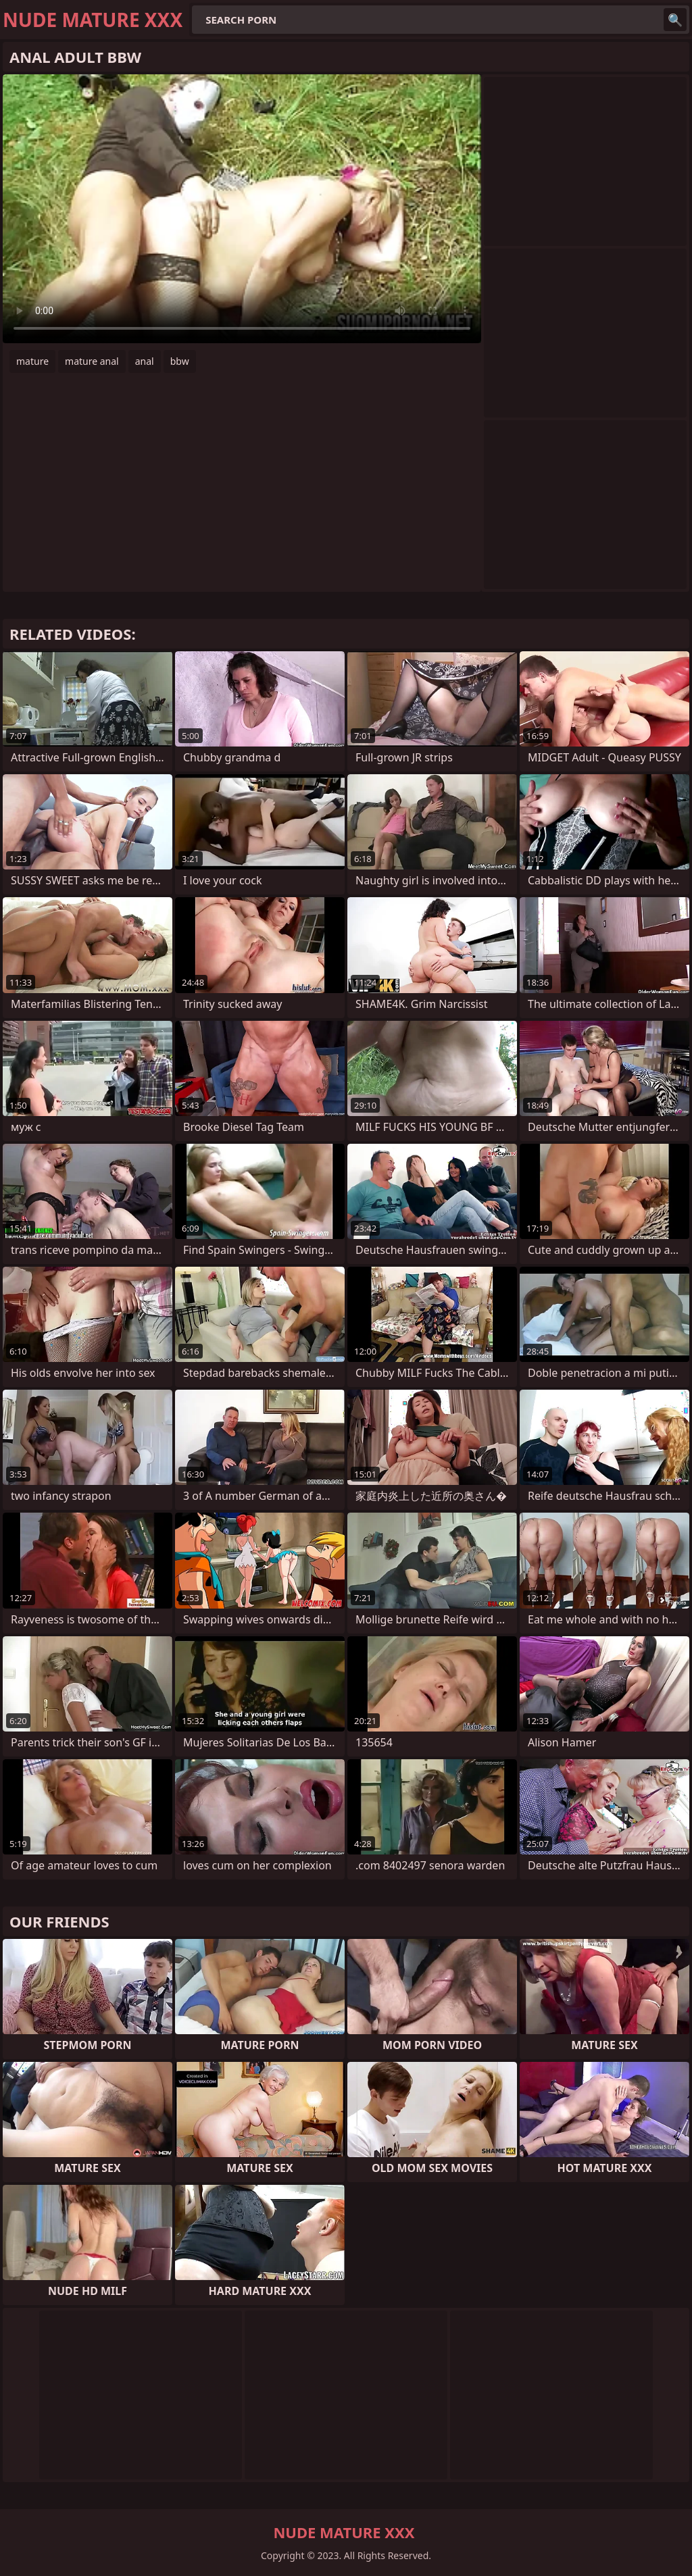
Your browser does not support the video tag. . (242, 208)
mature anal (92, 361)
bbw (179, 361)
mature (32, 361)
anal (144, 361)
